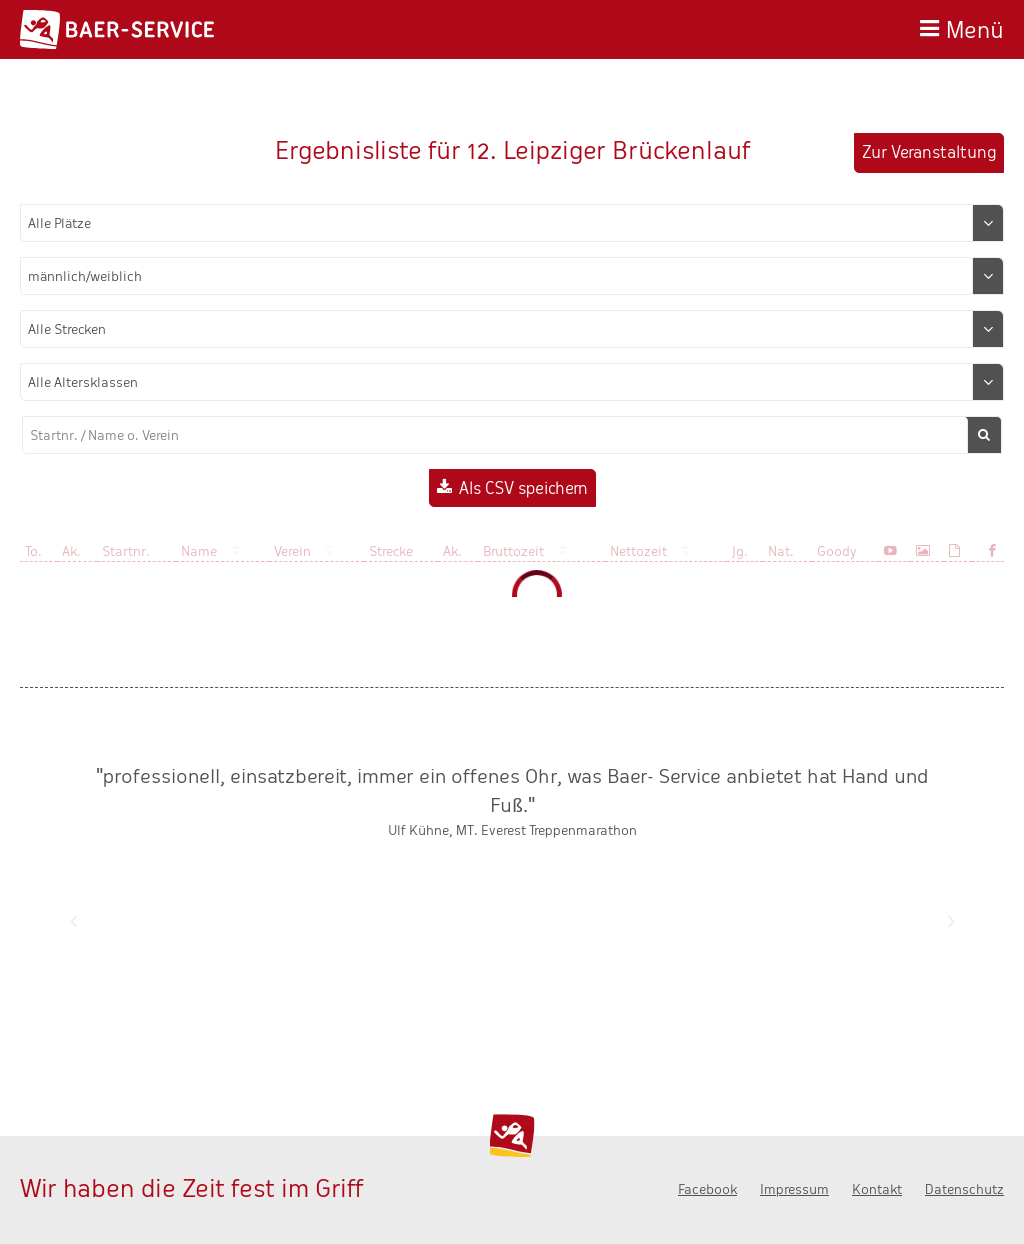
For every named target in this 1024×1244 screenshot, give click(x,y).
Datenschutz (964, 1189)
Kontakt (877, 1189)
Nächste (951, 921)
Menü (975, 27)
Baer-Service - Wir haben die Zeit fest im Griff (117, 29)
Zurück (73, 921)
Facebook (707, 1189)
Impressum (794, 1189)
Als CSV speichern (523, 488)
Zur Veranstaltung (929, 152)
